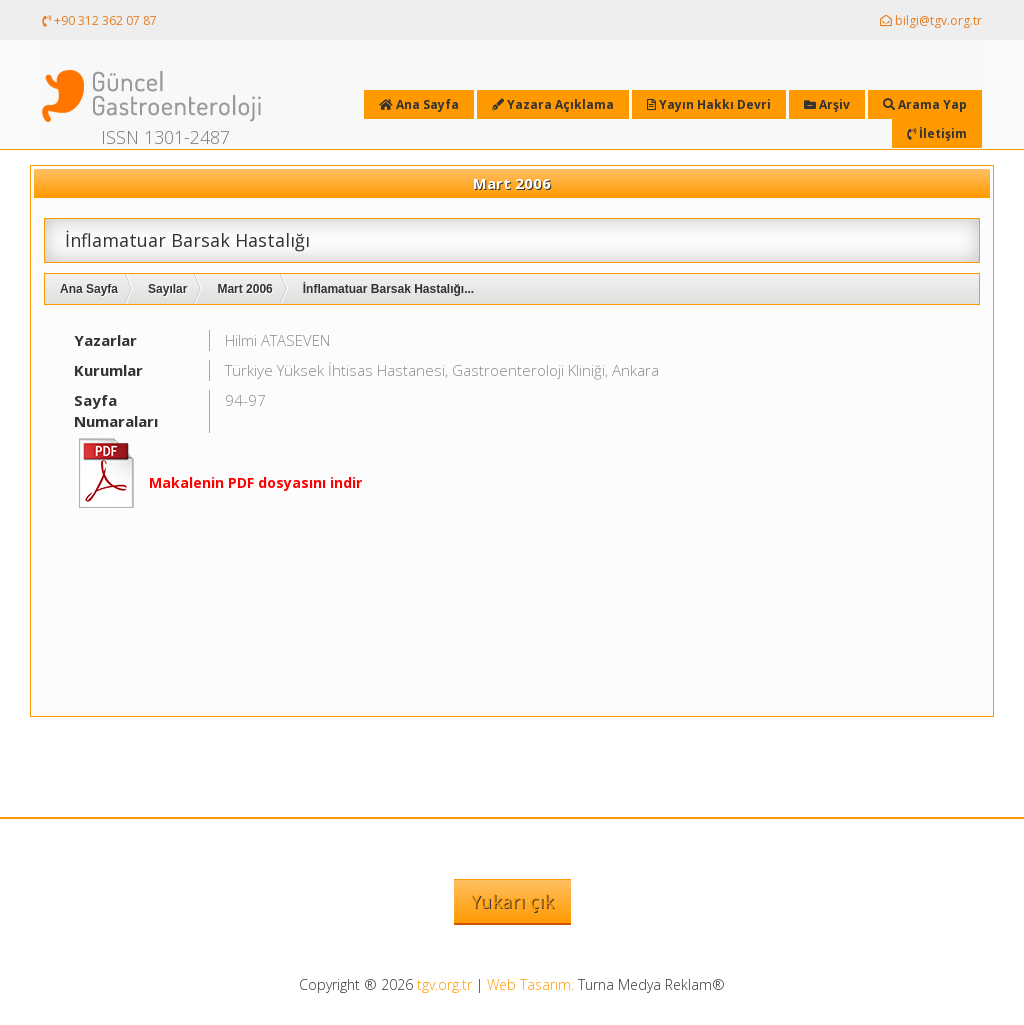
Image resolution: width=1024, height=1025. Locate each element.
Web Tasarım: (530, 984)
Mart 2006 (244, 289)
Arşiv (827, 104)
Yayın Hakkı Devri (709, 104)
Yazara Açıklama (553, 104)
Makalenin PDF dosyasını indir (255, 482)
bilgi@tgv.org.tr (931, 20)
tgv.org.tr (444, 984)
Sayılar (167, 289)
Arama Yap (925, 104)
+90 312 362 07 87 (99, 20)
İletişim (937, 133)
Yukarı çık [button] (512, 901)
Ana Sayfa (89, 289)
